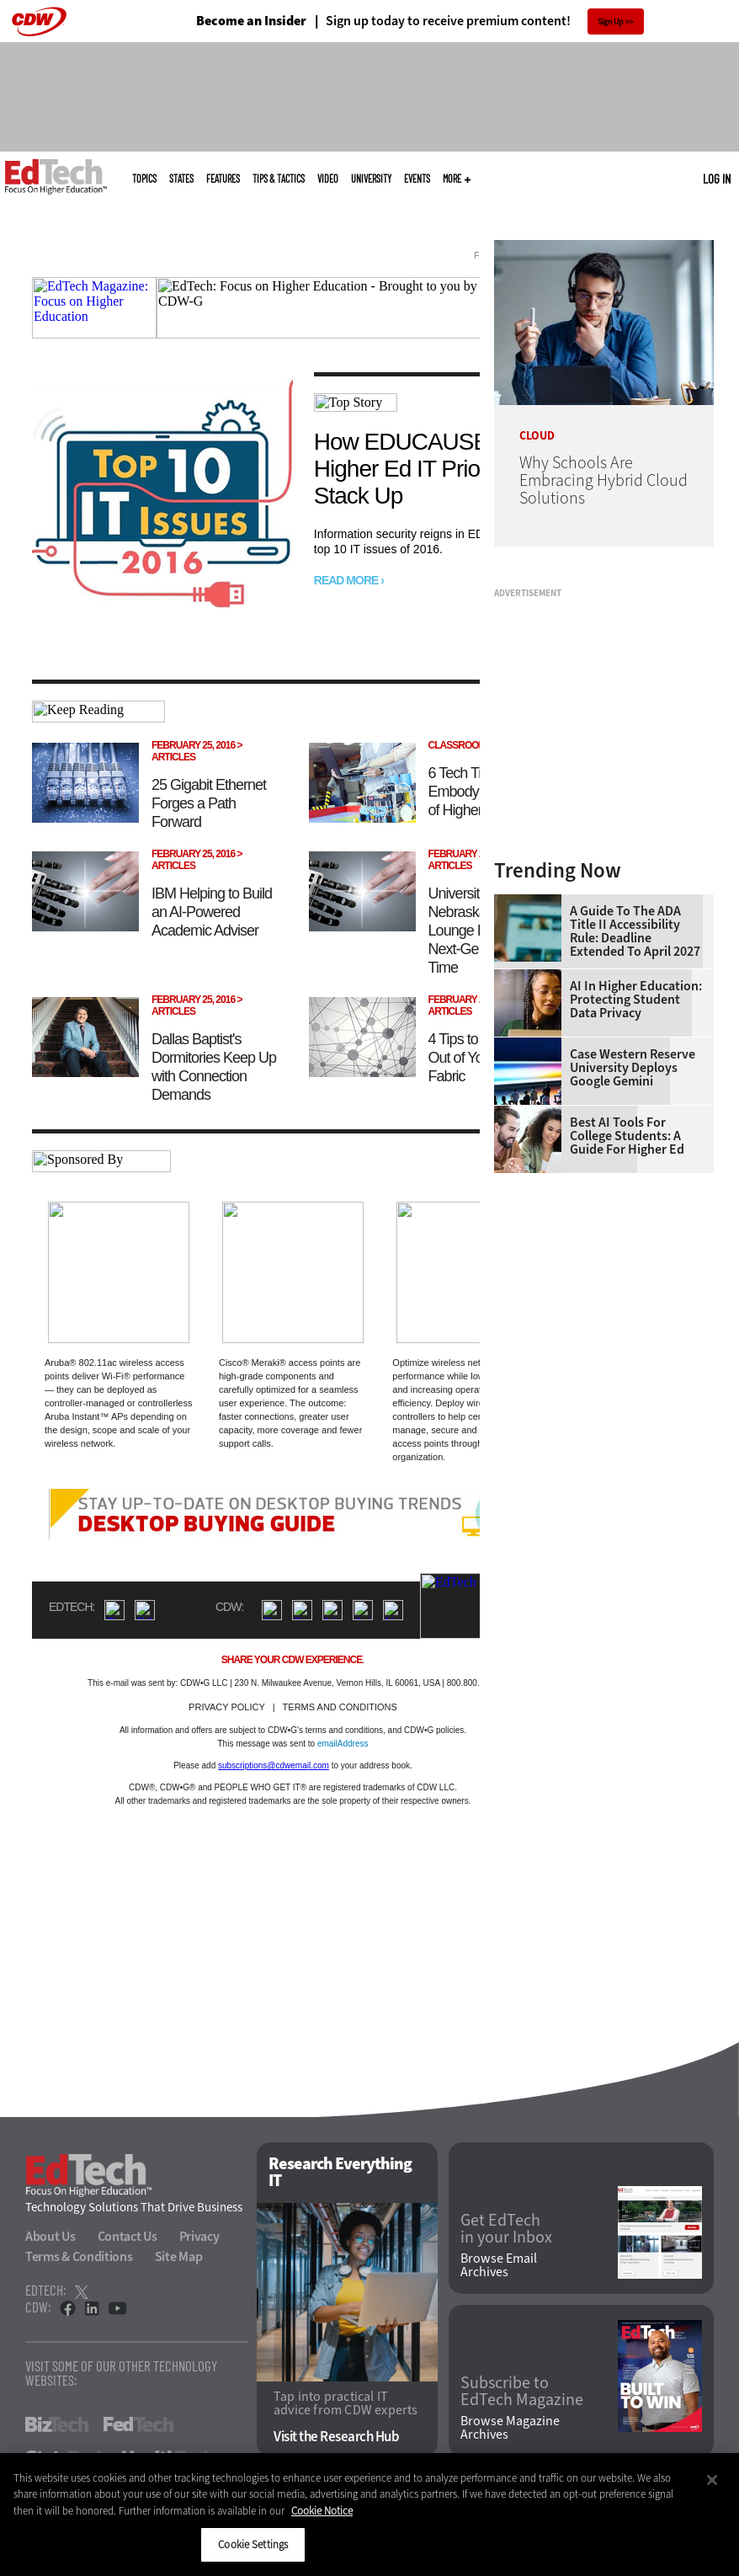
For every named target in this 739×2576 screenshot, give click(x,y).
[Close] (712, 2480)
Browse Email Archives (498, 2265)
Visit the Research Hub (336, 2436)
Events (417, 178)
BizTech (56, 2424)
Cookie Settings (253, 2544)
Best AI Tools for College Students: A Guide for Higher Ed (627, 1136)
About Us (50, 2236)
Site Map (179, 2256)
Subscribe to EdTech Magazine (521, 2391)
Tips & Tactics (279, 178)
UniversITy (371, 178)
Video (327, 178)
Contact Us (127, 2236)
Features (223, 178)
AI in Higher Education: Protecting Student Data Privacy (636, 999)
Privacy (199, 2236)
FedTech (138, 2424)
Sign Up (611, 21)
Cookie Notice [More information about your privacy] (322, 2511)
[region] (369, 2514)
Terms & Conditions (79, 2256)
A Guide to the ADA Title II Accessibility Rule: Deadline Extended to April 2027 (635, 931)
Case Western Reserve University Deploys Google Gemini (632, 1068)
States (181, 178)
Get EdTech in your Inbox (506, 2229)
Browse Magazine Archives (510, 2427)
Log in (717, 178)
